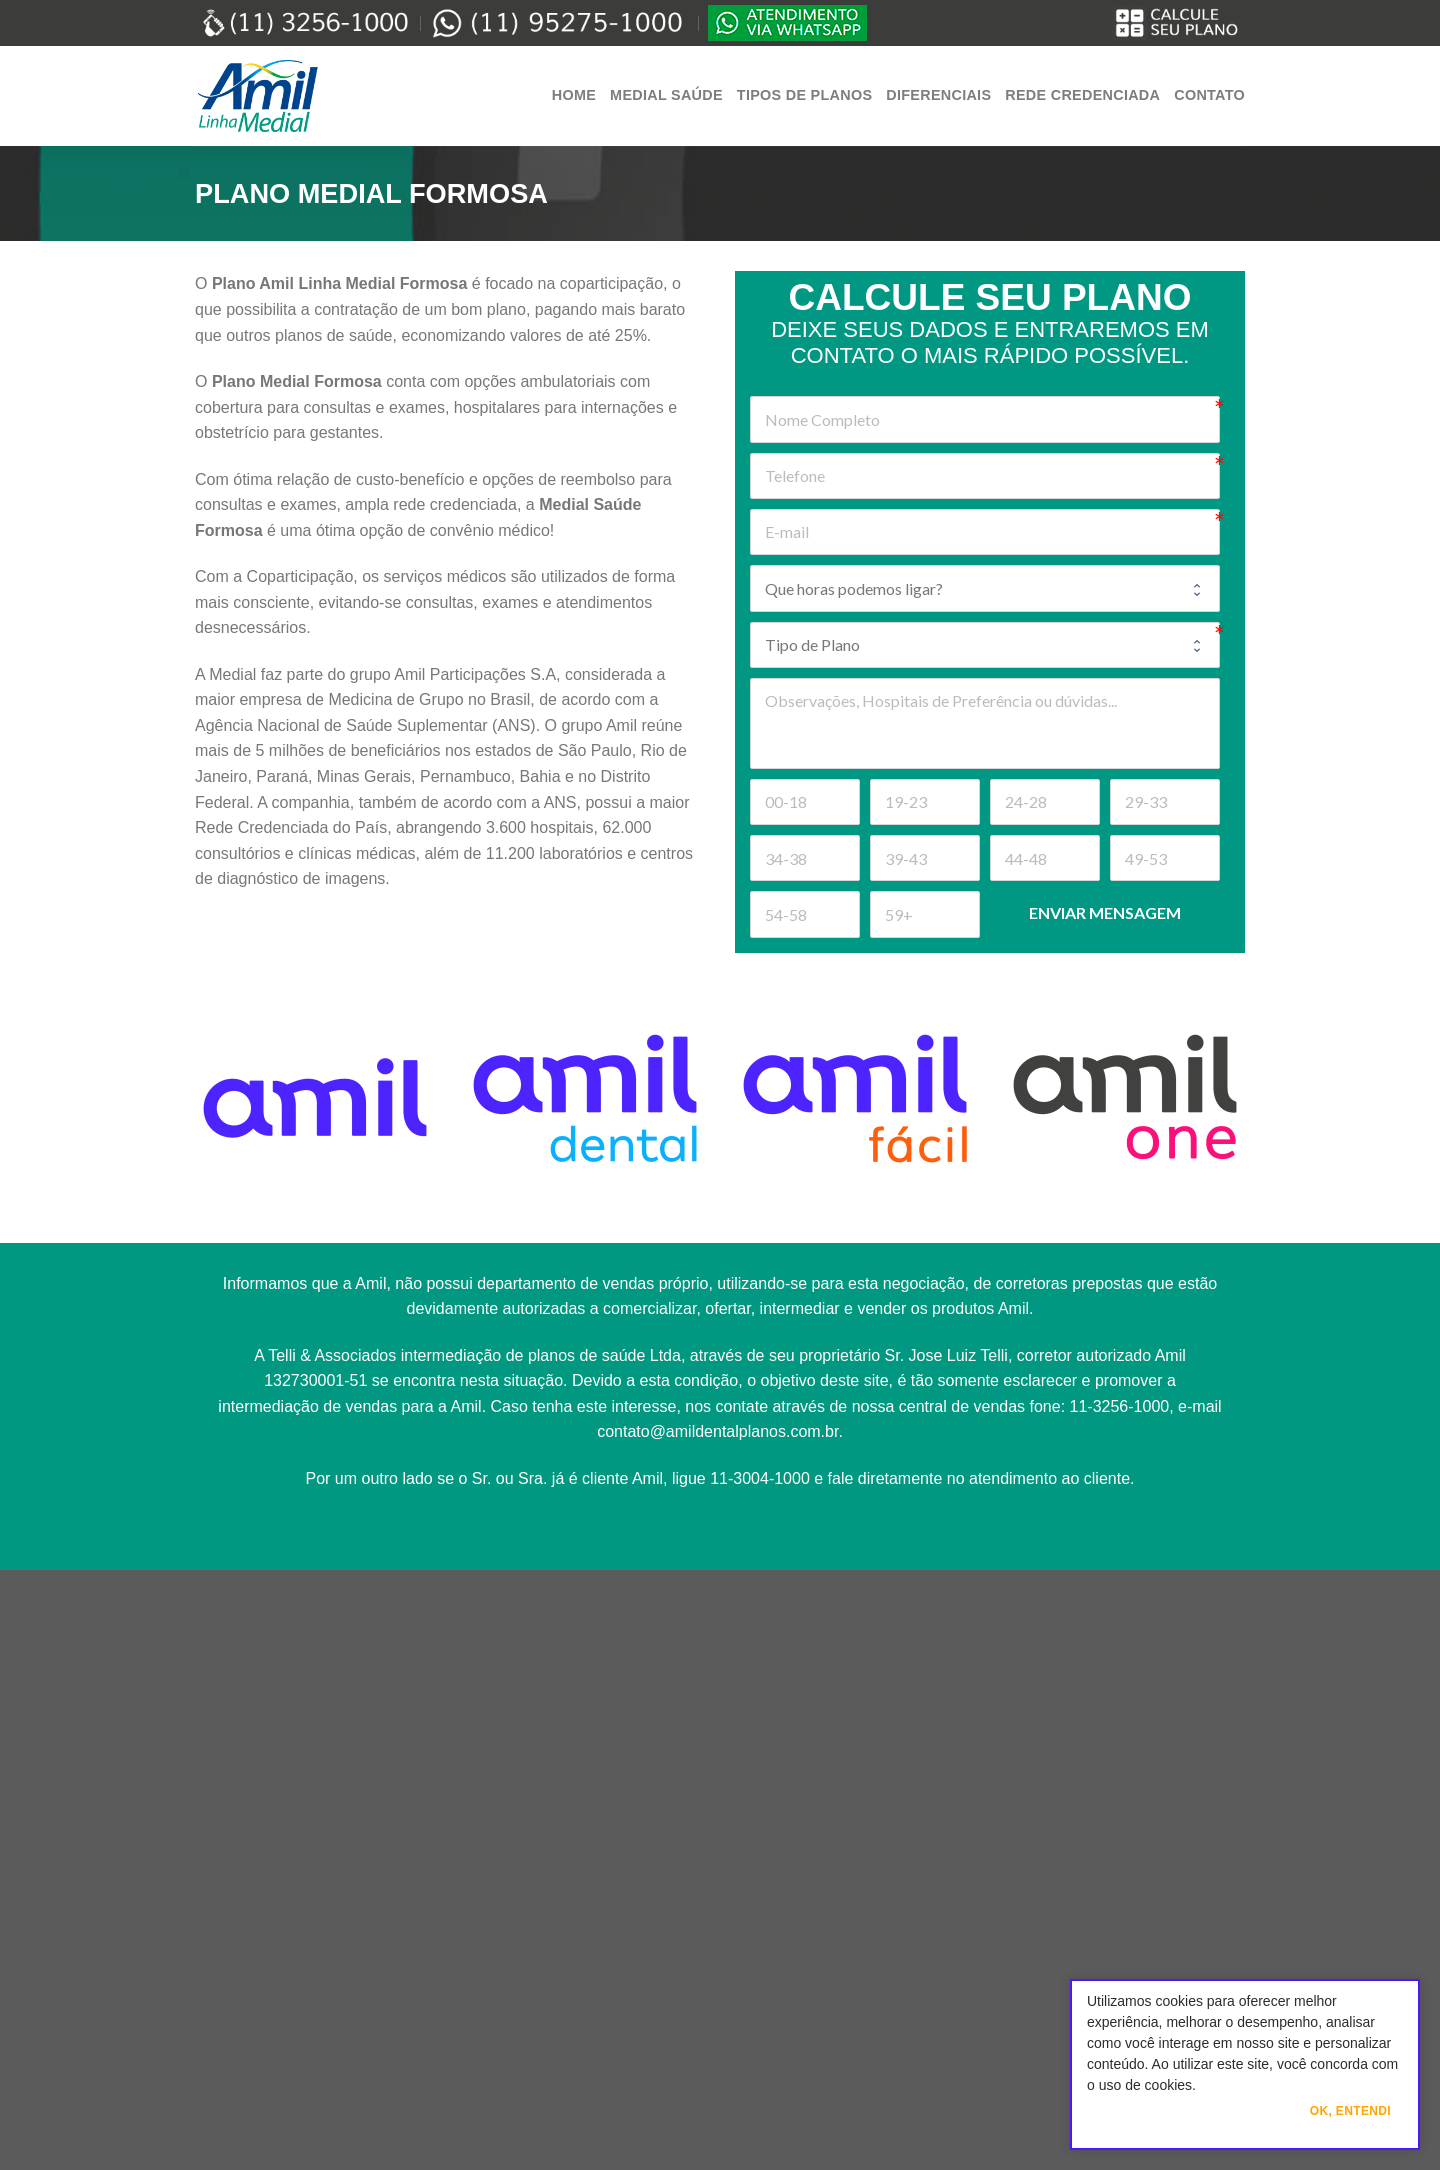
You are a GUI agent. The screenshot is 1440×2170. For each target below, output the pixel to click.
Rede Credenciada (1082, 95)
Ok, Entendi (1350, 2111)
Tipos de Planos (804, 95)
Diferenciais (938, 95)
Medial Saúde (666, 95)
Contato (1209, 95)
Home (574, 95)
